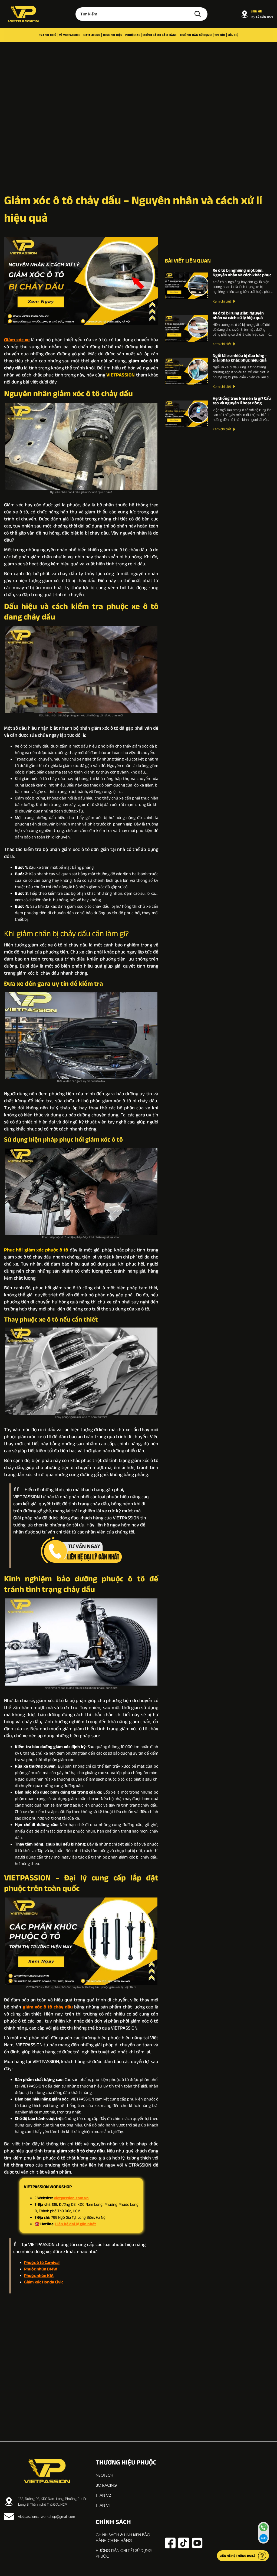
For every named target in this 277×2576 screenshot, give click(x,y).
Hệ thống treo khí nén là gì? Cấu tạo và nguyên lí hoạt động (242, 400)
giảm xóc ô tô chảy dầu (48, 2007)
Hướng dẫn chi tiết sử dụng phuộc (124, 2553)
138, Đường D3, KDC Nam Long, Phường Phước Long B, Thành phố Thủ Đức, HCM (45, 2501)
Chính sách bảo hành (160, 35)
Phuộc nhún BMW (40, 2269)
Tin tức (220, 35)
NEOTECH (104, 2474)
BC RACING (106, 2484)
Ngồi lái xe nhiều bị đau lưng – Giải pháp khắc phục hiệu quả (240, 357)
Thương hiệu (113, 35)
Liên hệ (233, 35)
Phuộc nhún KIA (39, 2275)
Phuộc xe (132, 35)
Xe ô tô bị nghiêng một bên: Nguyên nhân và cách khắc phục (242, 272)
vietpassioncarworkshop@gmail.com (39, 2516)
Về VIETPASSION (70, 35)
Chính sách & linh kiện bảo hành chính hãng (123, 2537)
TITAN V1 (103, 2505)
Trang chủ (48, 35)
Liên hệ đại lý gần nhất (75, 2224)
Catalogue (92, 35)
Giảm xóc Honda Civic (43, 2282)
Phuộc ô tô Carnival (42, 2262)
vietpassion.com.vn (71, 2198)
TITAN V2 (103, 2495)
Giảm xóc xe (17, 339)
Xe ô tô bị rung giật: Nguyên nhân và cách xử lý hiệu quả (238, 315)
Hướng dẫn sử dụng (196, 35)
